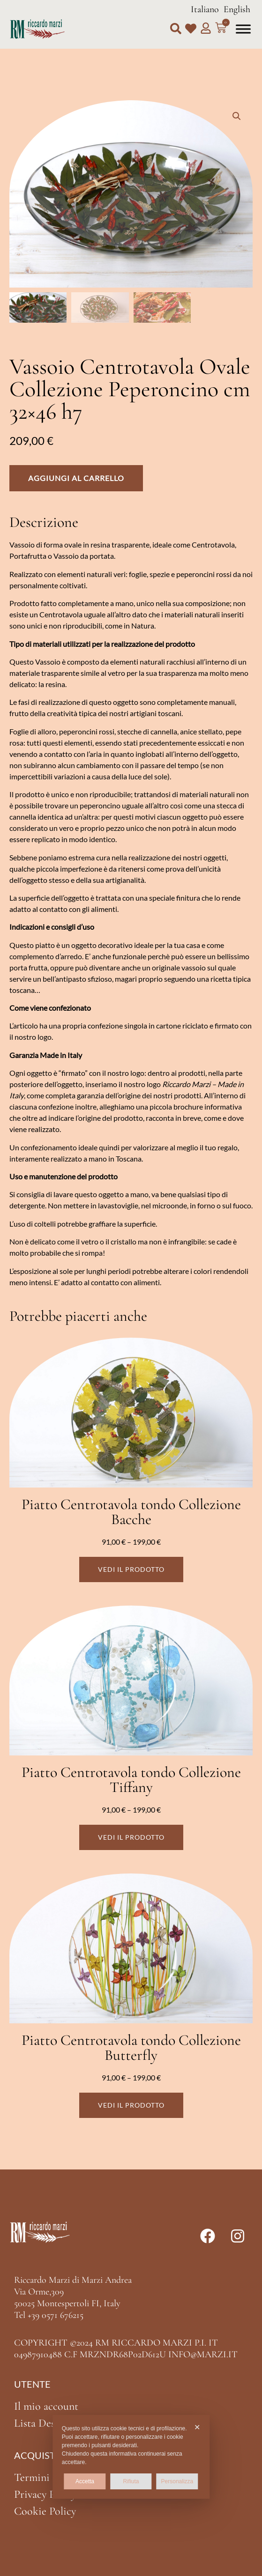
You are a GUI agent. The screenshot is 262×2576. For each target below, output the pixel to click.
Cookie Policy (45, 2511)
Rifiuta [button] (131, 2481)
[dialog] (131, 2457)
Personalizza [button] (177, 2481)
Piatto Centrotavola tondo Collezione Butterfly (131, 2047)
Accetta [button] (84, 2481)
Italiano (205, 9)
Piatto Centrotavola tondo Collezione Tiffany (131, 1779)
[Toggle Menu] (243, 28)
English (237, 9)
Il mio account (46, 2406)
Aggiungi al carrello (76, 478)
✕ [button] (197, 2427)
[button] (175, 28)
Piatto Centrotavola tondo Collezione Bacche (131, 1511)
